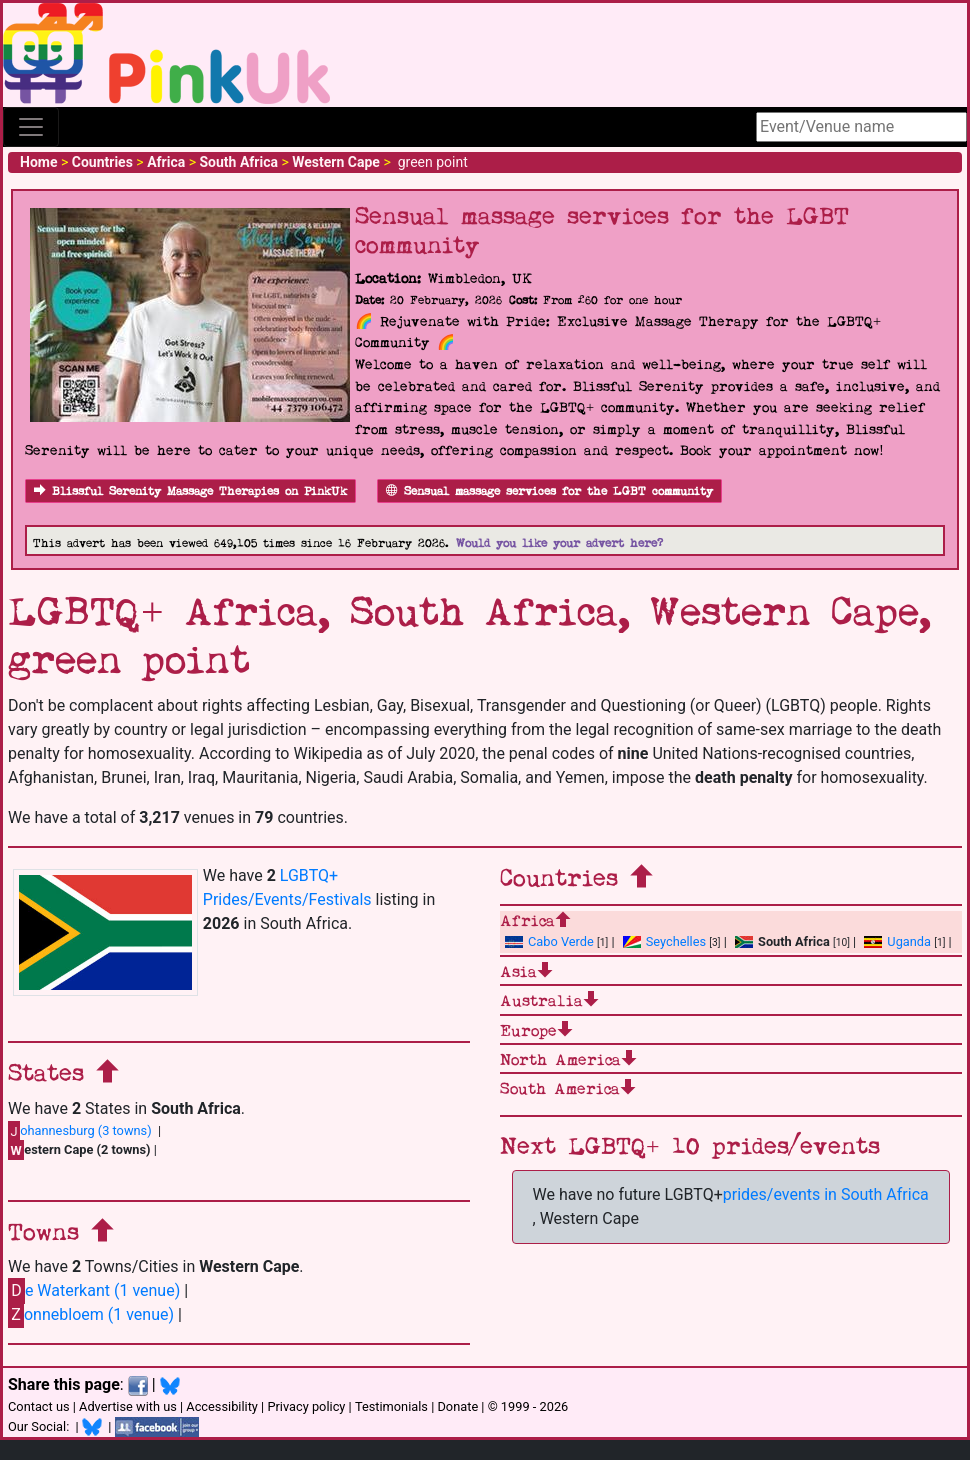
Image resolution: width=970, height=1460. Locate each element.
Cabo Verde (549, 941)
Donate (457, 1406)
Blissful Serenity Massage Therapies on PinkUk (190, 491)
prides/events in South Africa (826, 1194)
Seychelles (664, 941)
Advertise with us (128, 1406)
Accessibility (222, 1406)
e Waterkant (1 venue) (94, 1290)
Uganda (897, 941)
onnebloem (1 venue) (91, 1314)
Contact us (39, 1406)
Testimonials (391, 1406)
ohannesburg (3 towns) (80, 1131)
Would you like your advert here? (559, 543)
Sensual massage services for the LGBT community (549, 491)
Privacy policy (306, 1406)
